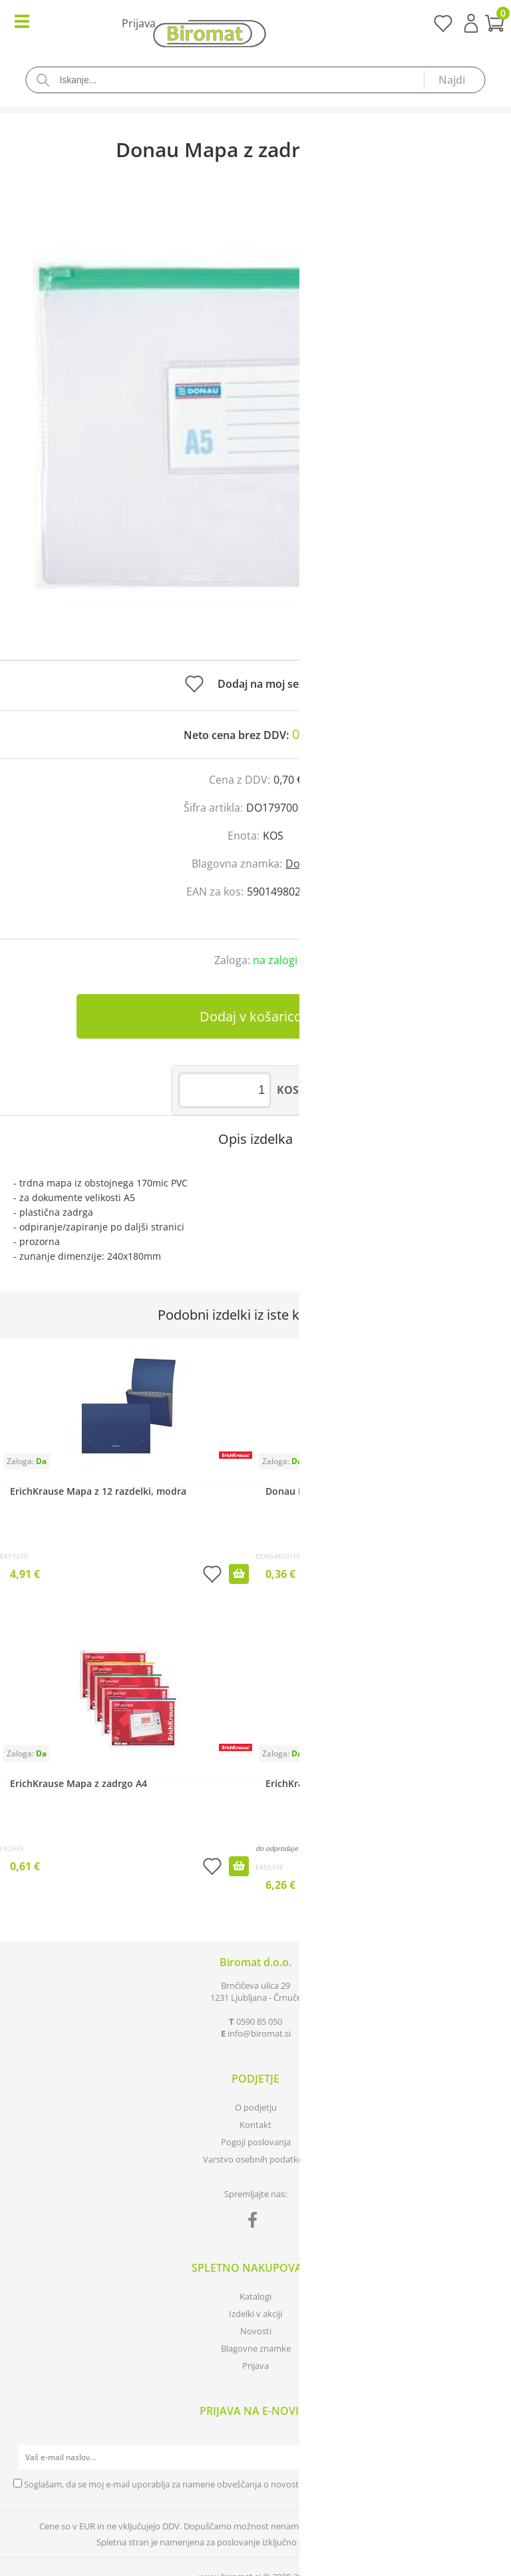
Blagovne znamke (256, 2348)
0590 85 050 (259, 2021)
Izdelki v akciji (255, 2314)
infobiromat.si (259, 2033)
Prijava (471, 23)
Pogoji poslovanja (256, 2142)
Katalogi (255, 2296)
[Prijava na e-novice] (485, 2457)
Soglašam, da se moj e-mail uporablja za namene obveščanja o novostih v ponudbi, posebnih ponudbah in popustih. (253, 2484)
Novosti (255, 2331)
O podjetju (256, 2107)
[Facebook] (256, 2222)
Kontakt (255, 2125)
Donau (302, 863)
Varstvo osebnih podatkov (255, 2159)
